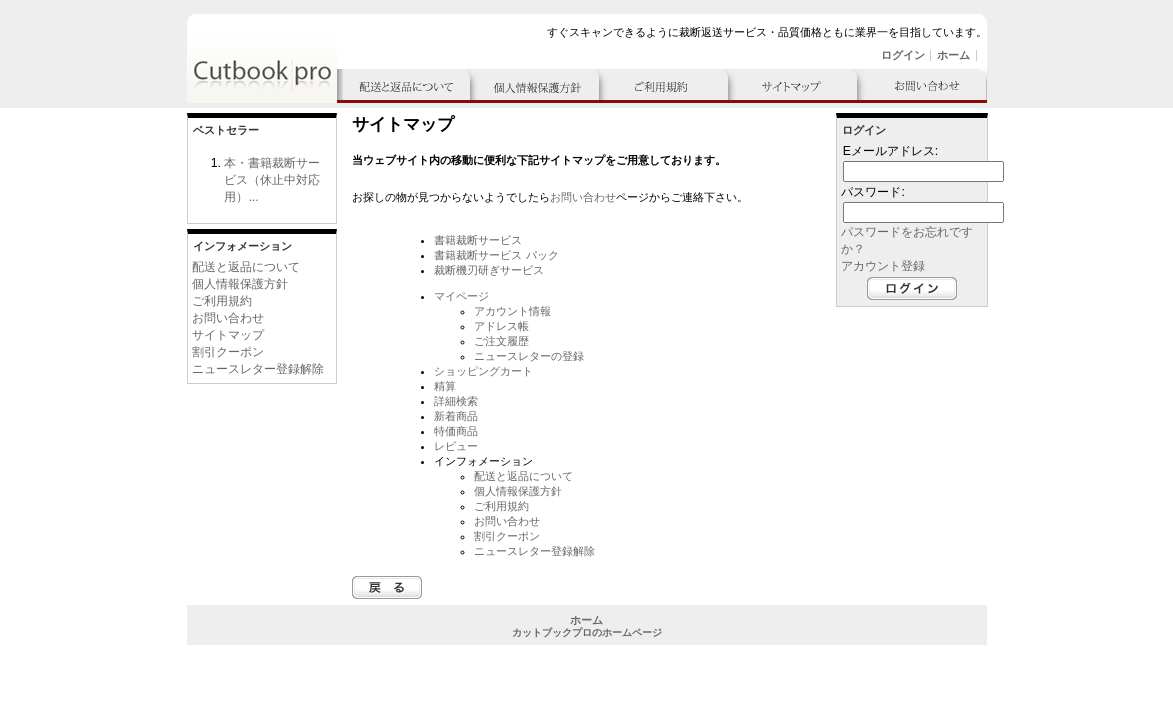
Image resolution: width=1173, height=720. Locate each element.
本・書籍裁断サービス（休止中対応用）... (272, 180)
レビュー (456, 446)
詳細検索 (456, 401)
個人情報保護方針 (240, 284)
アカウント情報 (512, 311)
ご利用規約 (222, 301)
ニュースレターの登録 (529, 356)
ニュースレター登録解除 (258, 369)
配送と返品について (246, 267)
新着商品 (456, 416)
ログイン (903, 55)
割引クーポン (228, 352)
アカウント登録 (883, 266)
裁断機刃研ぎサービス (489, 270)
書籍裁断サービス (478, 240)
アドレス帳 (501, 326)
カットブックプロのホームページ (587, 632)
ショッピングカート (483, 371)
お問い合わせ (228, 318)
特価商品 (456, 431)
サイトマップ (228, 335)
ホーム (953, 55)
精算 (445, 386)
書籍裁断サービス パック (496, 255)
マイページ (461, 296)
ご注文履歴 (501, 341)
